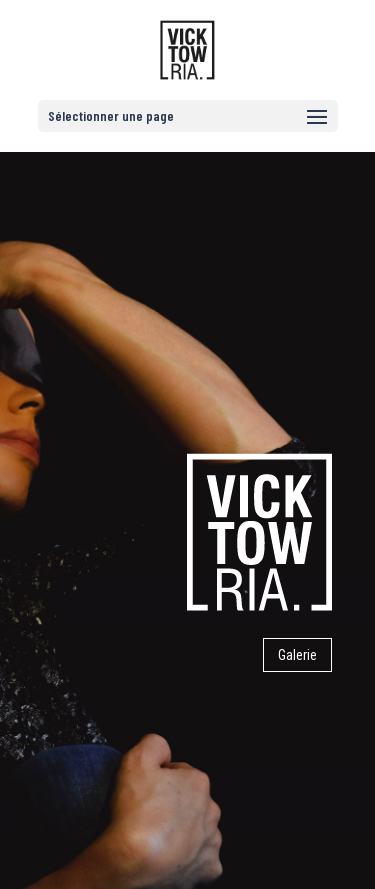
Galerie (297, 655)
